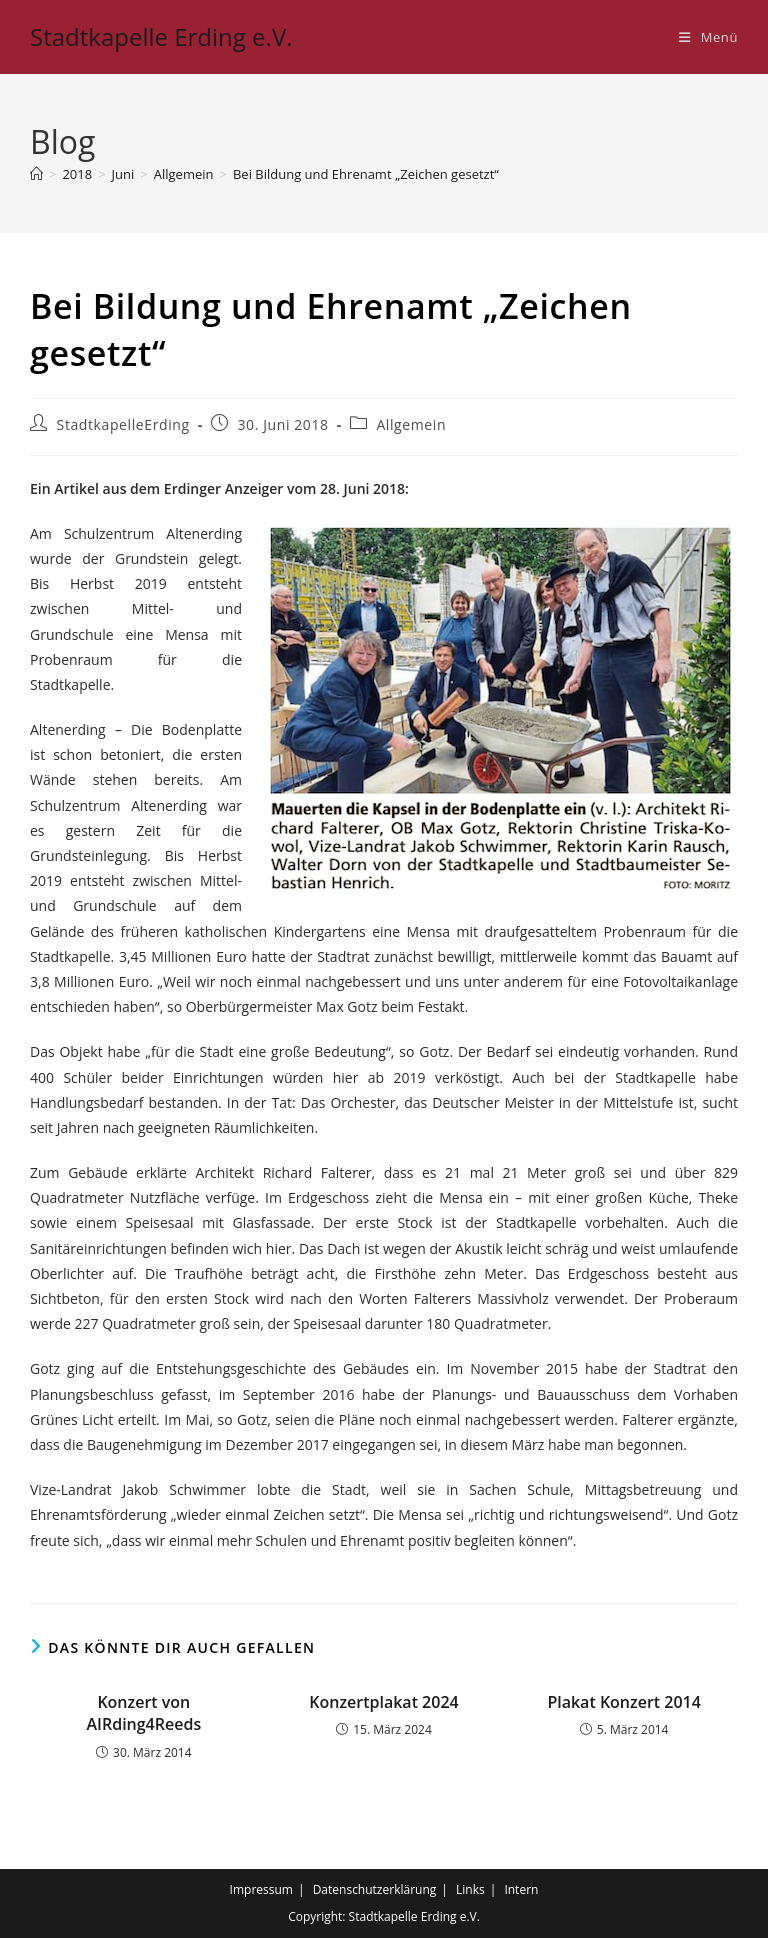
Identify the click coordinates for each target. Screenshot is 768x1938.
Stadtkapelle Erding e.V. (161, 36)
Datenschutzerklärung (375, 1889)
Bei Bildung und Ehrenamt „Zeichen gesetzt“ (366, 174)
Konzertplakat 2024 (383, 1702)
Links (470, 1889)
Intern (521, 1889)
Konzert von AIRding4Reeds (143, 1713)
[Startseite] (36, 174)
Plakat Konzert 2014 (624, 1702)
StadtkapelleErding (123, 424)
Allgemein (411, 424)
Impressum (261, 1889)
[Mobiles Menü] (708, 37)
